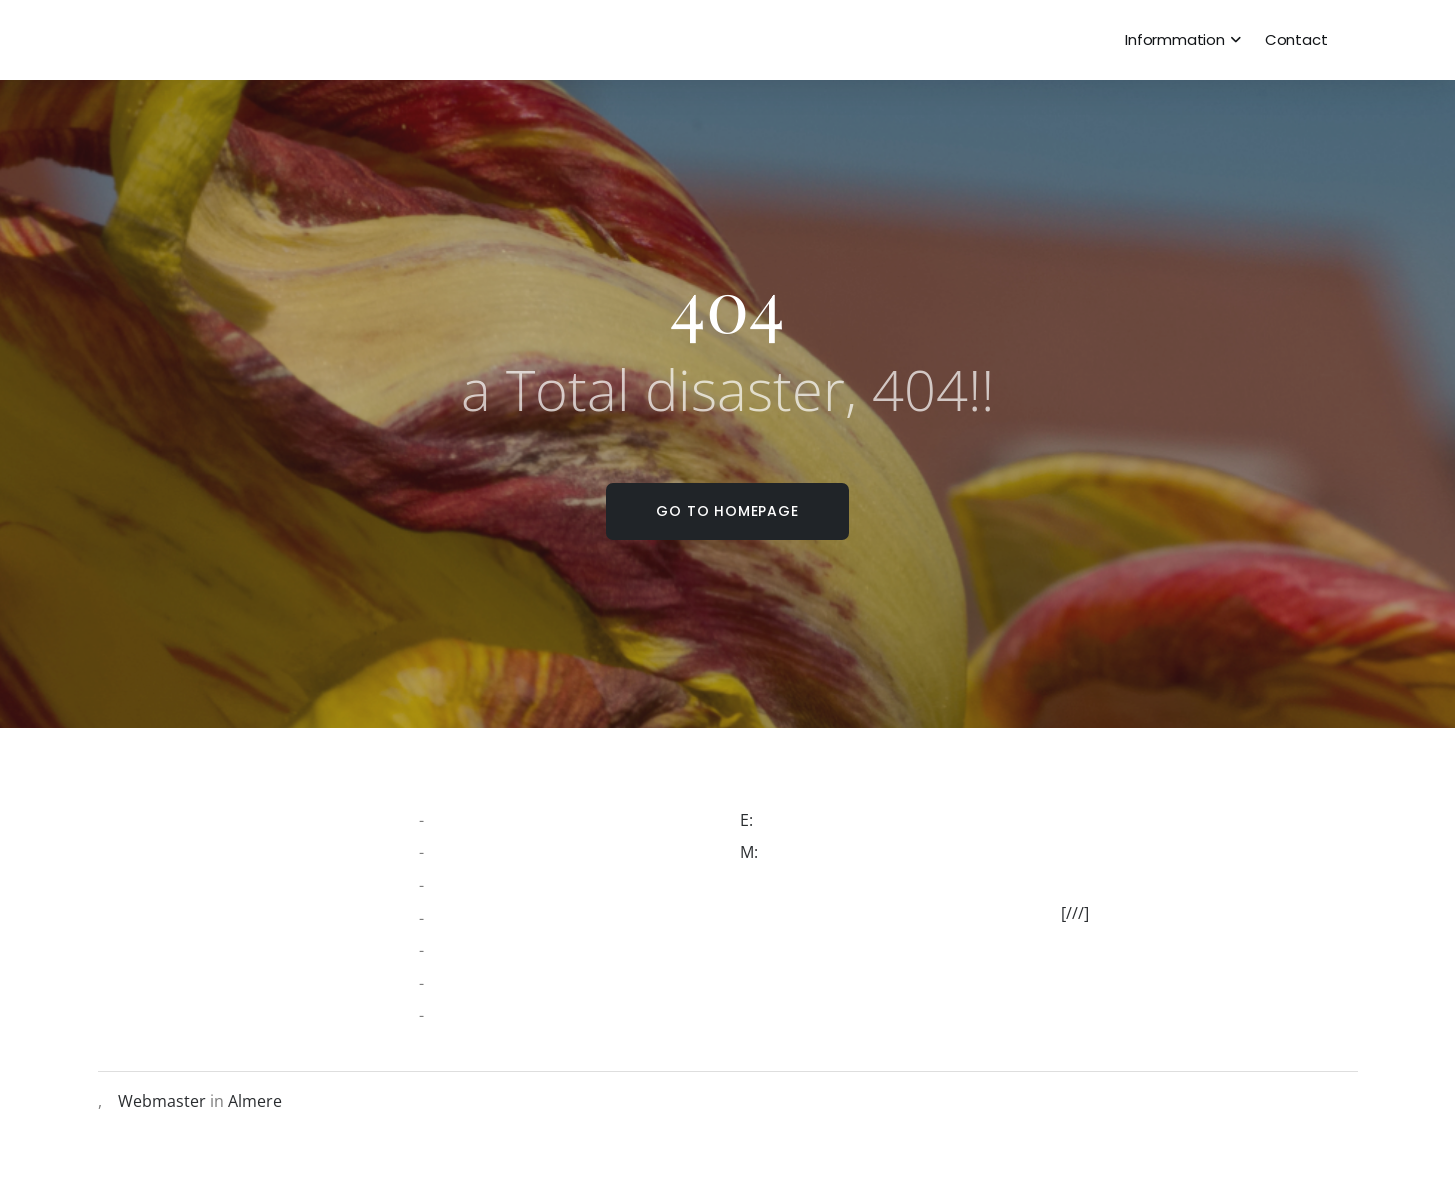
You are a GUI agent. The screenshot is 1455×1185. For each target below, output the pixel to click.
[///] (1083, 913)
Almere (255, 1101)
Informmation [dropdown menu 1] (1175, 39)
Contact (1296, 39)
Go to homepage (727, 511)
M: (757, 852)
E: (754, 820)
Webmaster (162, 1101)
